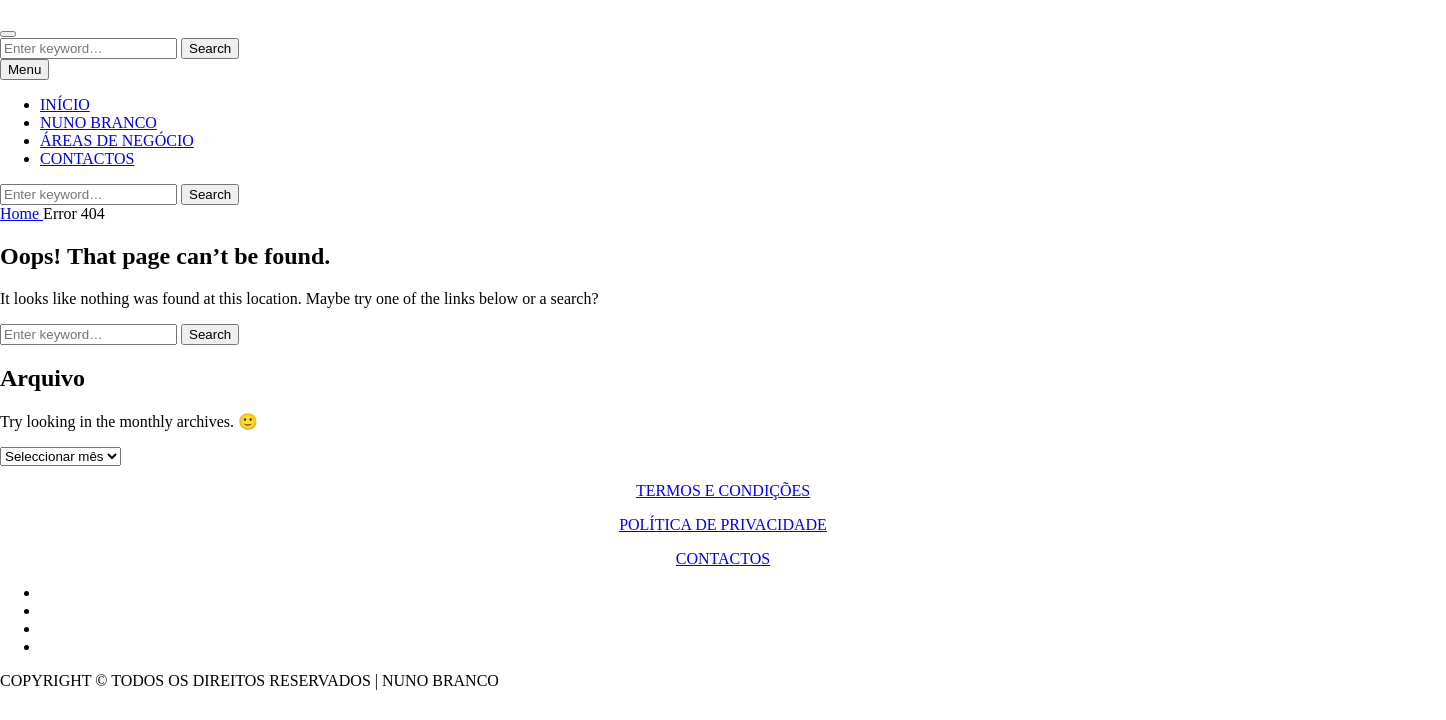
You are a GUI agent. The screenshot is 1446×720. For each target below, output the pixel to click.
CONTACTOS (87, 158)
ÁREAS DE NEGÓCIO (117, 140)
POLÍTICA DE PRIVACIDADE (723, 524)
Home (21, 213)
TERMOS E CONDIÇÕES (723, 490)
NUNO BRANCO (98, 122)
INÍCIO (65, 104)
